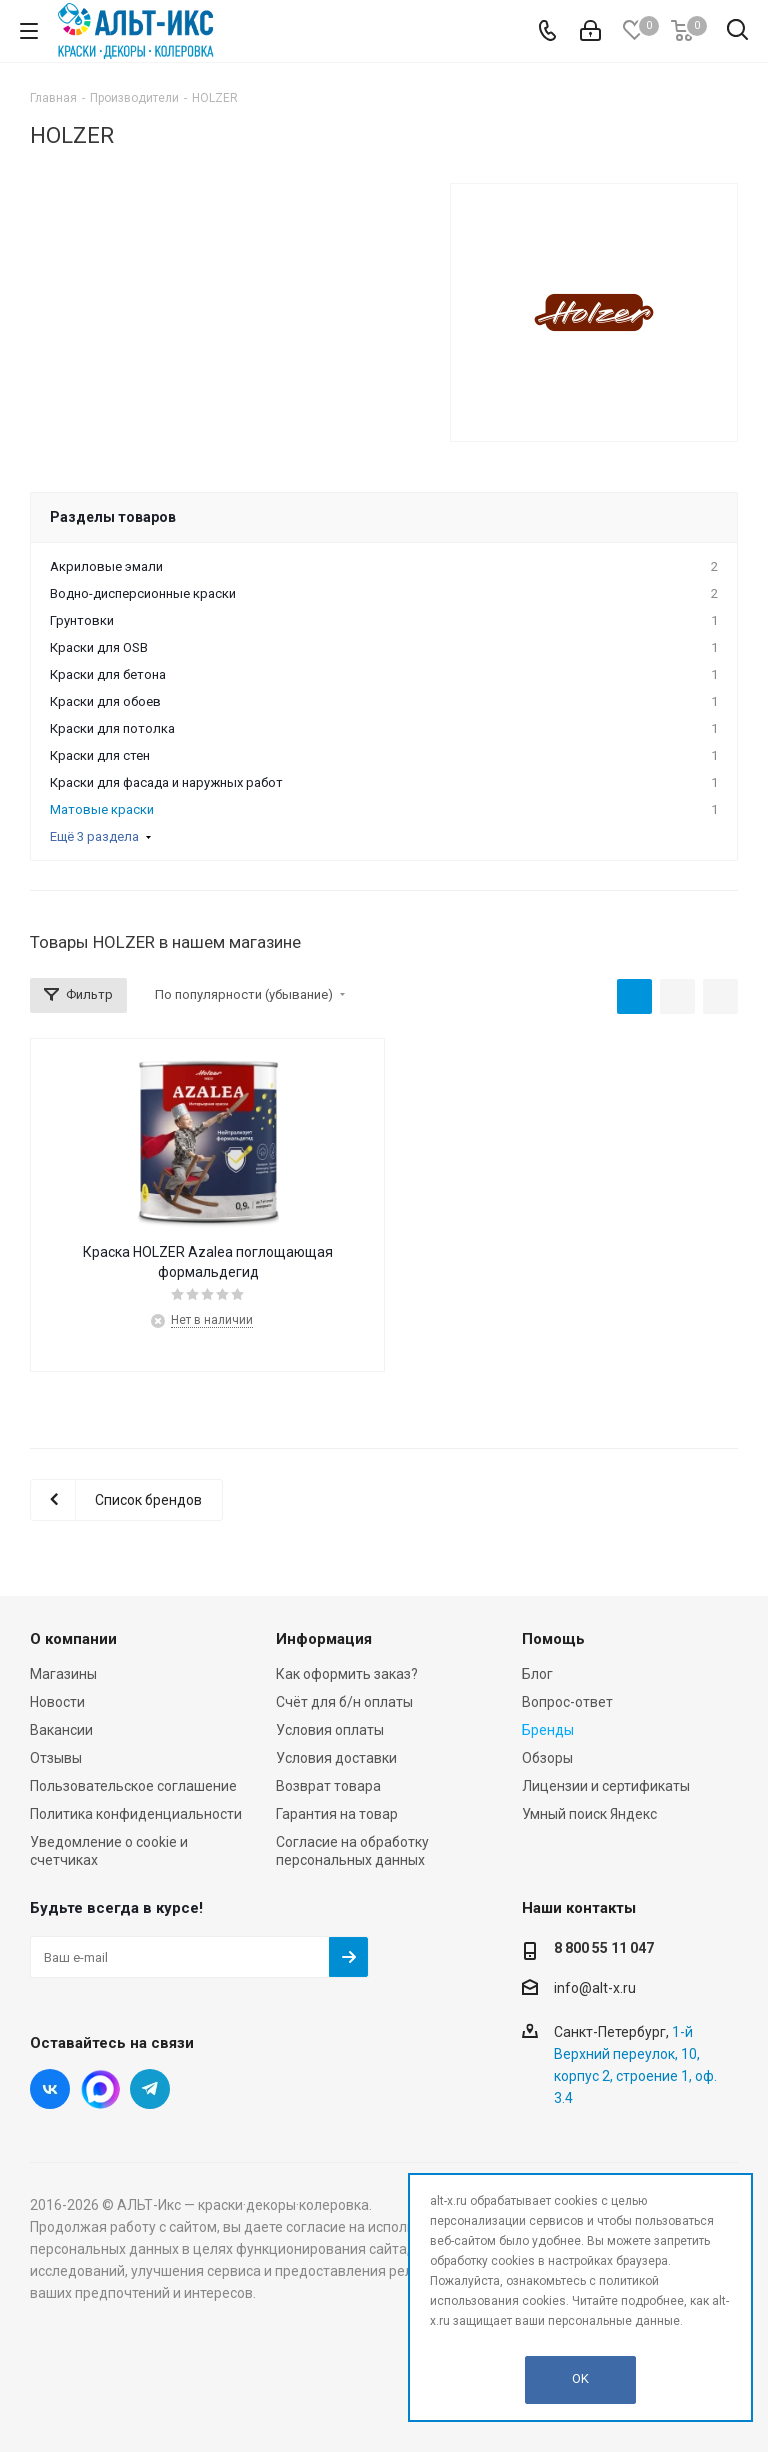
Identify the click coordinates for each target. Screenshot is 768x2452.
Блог (537, 1674)
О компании (73, 1639)
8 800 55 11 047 (604, 1948)
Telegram (150, 2089)
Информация (324, 1639)
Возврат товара (328, 1786)
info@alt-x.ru (595, 1988)
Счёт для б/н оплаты (344, 1702)
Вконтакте (50, 2089)
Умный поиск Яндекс (589, 1814)
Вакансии (61, 1730)
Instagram (100, 2089)
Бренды (548, 1730)
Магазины (63, 1674)
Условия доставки (336, 1758)
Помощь (553, 1639)
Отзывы (56, 1758)
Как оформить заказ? (347, 1674)
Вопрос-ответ (567, 1702)
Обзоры (547, 1758)
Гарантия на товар (337, 1814)
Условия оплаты (330, 1730)
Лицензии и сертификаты (606, 1786)
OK (580, 2378)
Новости (57, 1702)
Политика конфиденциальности (136, 1814)
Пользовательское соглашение (133, 1786)
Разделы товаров (113, 517)
